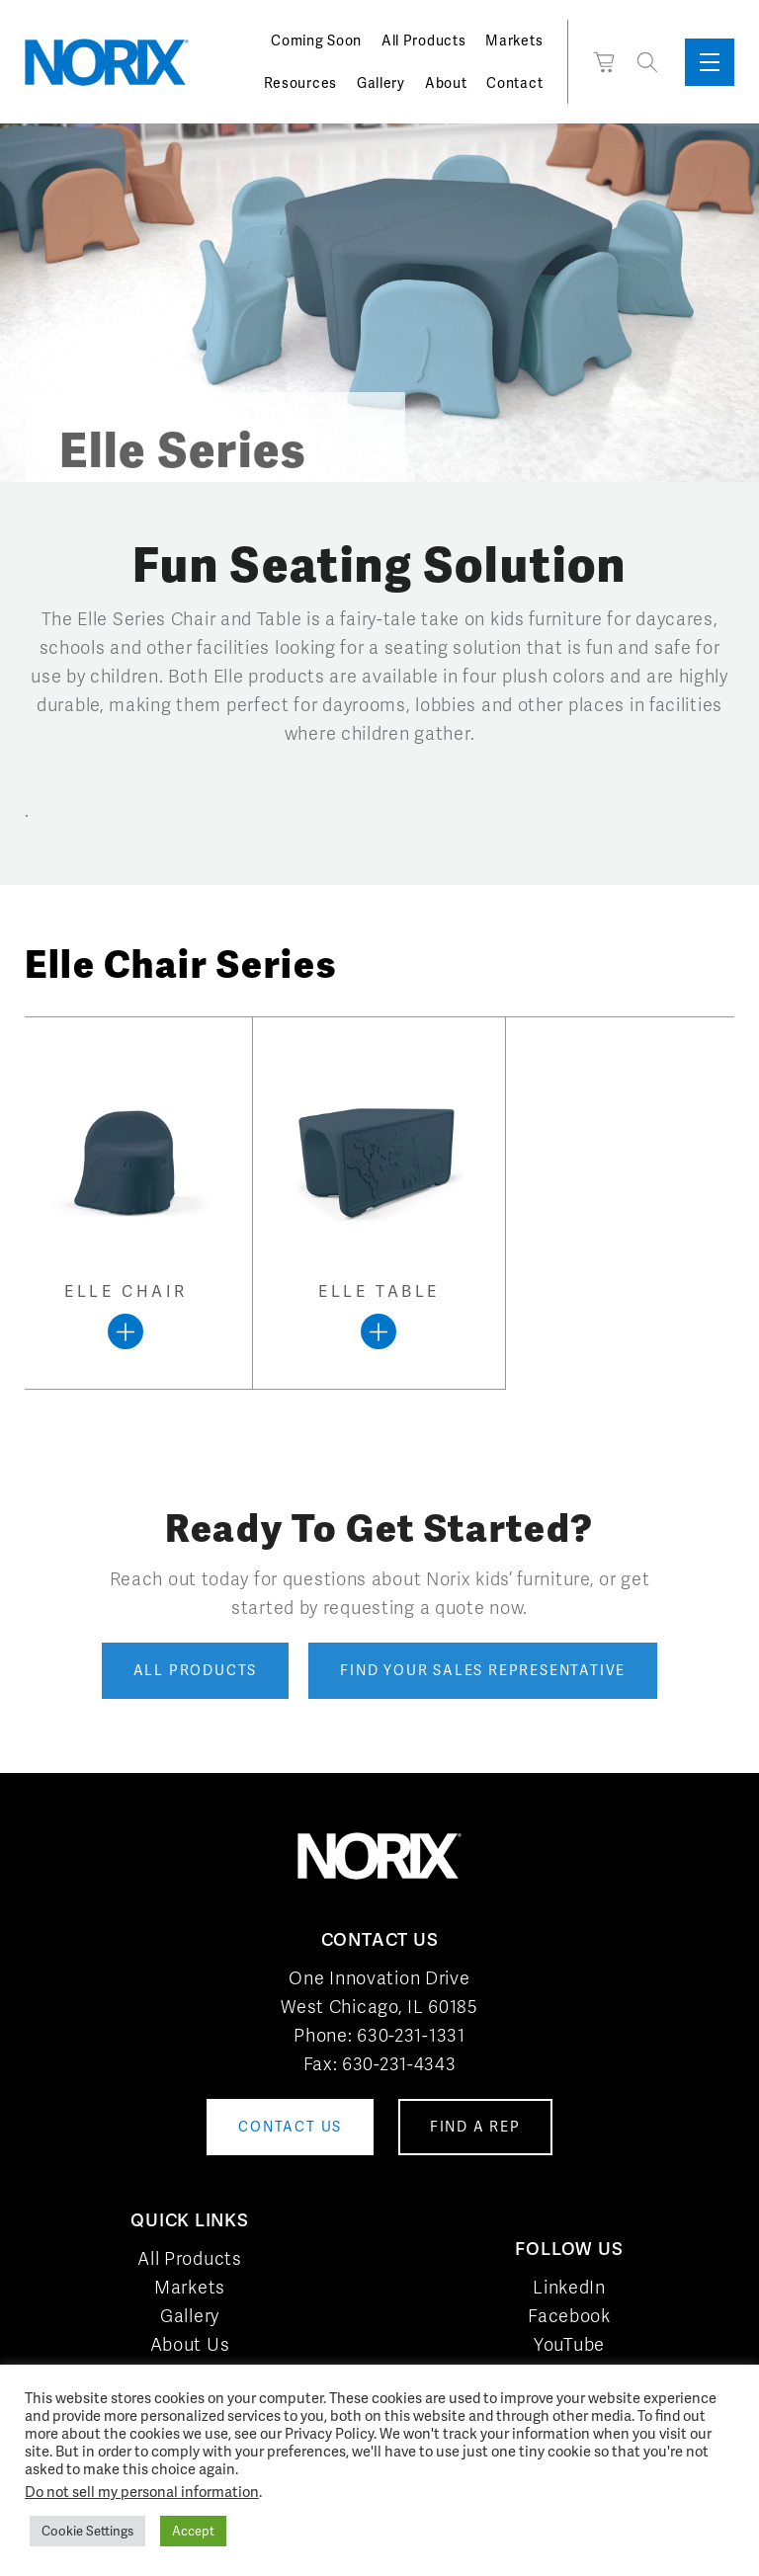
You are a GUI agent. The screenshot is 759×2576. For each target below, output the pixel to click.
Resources (300, 83)
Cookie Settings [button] (87, 2531)
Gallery (381, 83)
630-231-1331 (410, 2035)
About (446, 83)
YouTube (569, 2344)
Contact (514, 83)
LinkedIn (569, 2287)
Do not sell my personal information (142, 2491)
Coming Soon (316, 40)
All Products (423, 40)
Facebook (569, 2315)
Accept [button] (193, 2531)
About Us (190, 2344)
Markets (514, 40)
